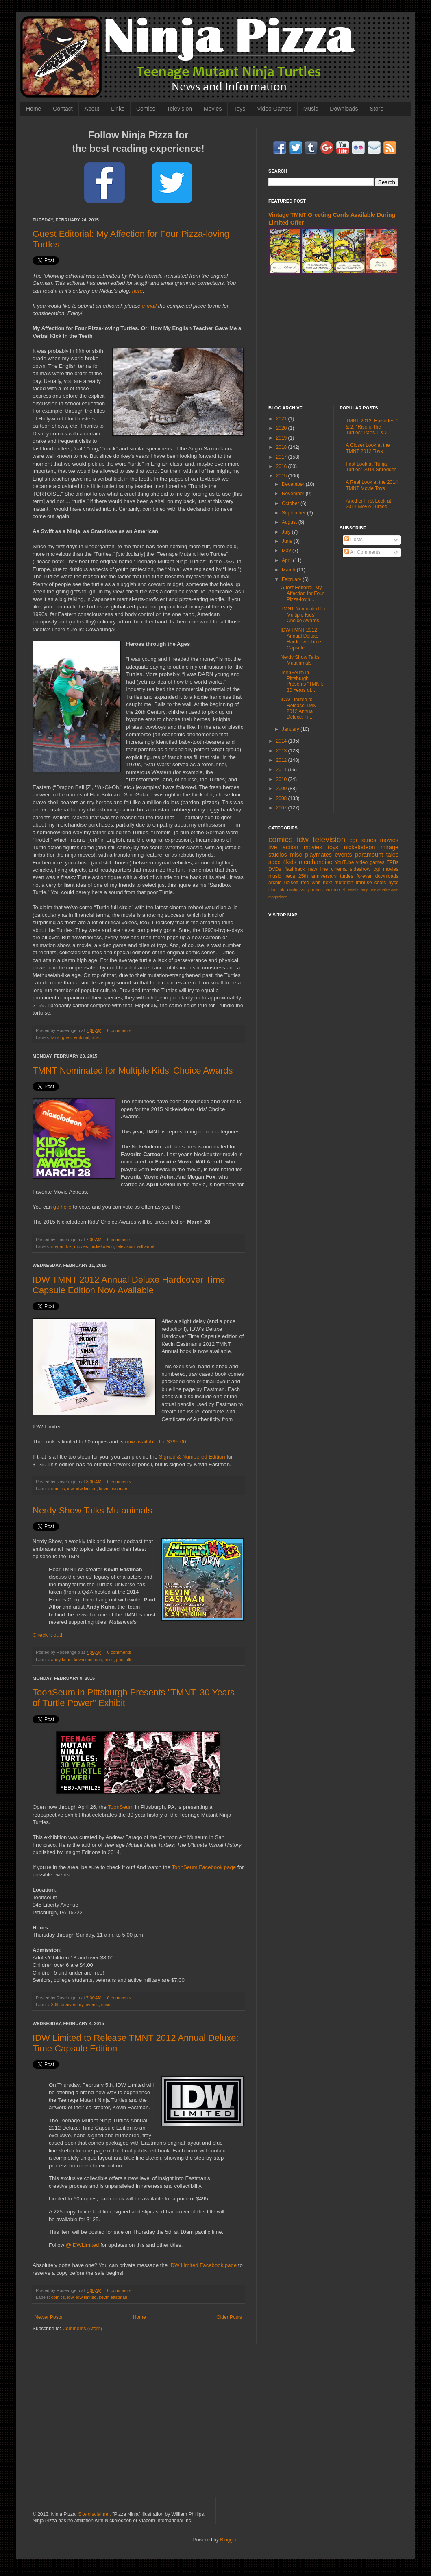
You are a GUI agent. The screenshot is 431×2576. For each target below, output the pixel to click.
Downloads (344, 108)
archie (275, 883)
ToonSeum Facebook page (204, 1867)
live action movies (295, 847)
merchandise (315, 862)
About (92, 108)
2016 (282, 466)
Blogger (228, 2540)
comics (58, 1488)
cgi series (363, 840)
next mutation (338, 883)
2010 (282, 779)
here (137, 291)
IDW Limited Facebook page (203, 2265)
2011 (282, 769)
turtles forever (356, 876)
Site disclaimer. (94, 2514)
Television (179, 108)
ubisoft (291, 883)
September (294, 513)
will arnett (146, 1246)
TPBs (392, 862)
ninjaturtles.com (384, 890)
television (125, 1246)
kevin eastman (113, 1488)
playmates (318, 854)
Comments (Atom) (82, 2328)
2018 (282, 447)
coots (380, 883)
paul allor (125, 1659)
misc (95, 1037)
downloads (386, 876)
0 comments (119, 1030)
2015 (282, 476)
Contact (62, 108)
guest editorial (75, 1037)
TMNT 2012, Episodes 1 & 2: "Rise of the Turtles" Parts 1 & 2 (372, 426)
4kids (289, 862)
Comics (145, 108)
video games (370, 862)
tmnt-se (364, 883)
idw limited (86, 1488)
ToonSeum (120, 1807)
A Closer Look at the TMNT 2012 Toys (368, 448)
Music (310, 108)
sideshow (360, 869)
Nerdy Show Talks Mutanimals (92, 1510)
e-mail (149, 306)
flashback (294, 869)
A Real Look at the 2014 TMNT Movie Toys (372, 485)
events (92, 2004)
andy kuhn (61, 1659)
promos (315, 889)
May (287, 550)
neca (290, 876)
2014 (282, 741)
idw (70, 1488)
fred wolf (310, 883)
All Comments (362, 552)
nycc (393, 883)
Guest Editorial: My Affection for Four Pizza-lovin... (302, 593)
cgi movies (386, 869)
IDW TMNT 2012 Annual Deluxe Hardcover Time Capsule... (301, 638)
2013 (282, 751)
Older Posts (229, 2317)
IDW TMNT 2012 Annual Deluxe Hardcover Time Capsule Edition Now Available (129, 1285)
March (289, 570)
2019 (282, 438)
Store (376, 108)
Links (117, 108)
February (292, 579)
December (294, 484)
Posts (353, 539)
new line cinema (327, 869)
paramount (369, 854)
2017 (282, 457)
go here (62, 1207)
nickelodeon (102, 1246)
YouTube (344, 862)
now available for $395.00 (155, 1442)
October (291, 503)
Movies (213, 108)
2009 (282, 789)
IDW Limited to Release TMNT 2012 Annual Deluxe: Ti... (300, 708)
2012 (282, 760)
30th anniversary (67, 2004)
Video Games (274, 108)
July (287, 532)
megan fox (61, 1246)
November (294, 493)
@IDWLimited (82, 2245)
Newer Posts (48, 2317)
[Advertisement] (333, 340)
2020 (282, 428)
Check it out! (47, 1635)
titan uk (276, 889)
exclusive (296, 889)
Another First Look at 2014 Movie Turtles (368, 504)
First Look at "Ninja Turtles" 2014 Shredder (371, 466)
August (290, 522)
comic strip (358, 890)
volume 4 (335, 889)
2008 (282, 798)
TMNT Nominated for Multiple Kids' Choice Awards (133, 1070)
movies (81, 1246)
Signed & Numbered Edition (192, 1457)
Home (33, 108)
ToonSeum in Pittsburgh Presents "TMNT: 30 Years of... (302, 681)
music (274, 876)
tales (392, 854)
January (291, 729)
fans (55, 1037)
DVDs (274, 869)
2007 (282, 808)
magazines (277, 896)
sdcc (274, 862)
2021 (282, 419)
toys (333, 847)
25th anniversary (317, 876)
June (288, 541)
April (287, 560)
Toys (239, 108)
